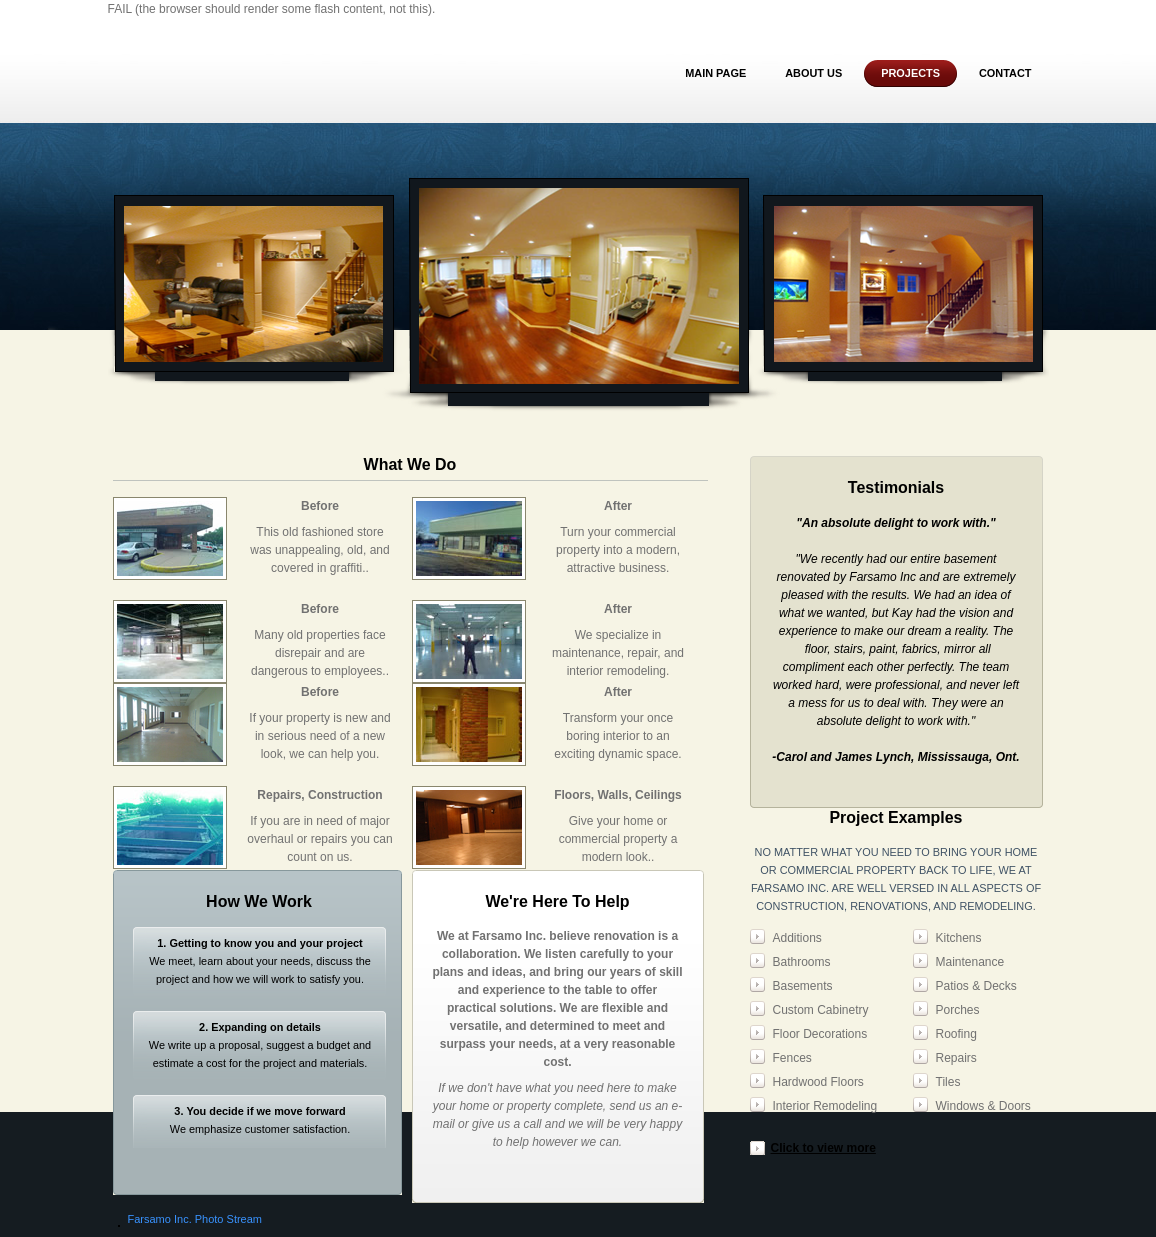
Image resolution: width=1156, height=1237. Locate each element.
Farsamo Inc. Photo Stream (195, 1219)
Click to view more (823, 1148)
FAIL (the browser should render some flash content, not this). (272, 9)
